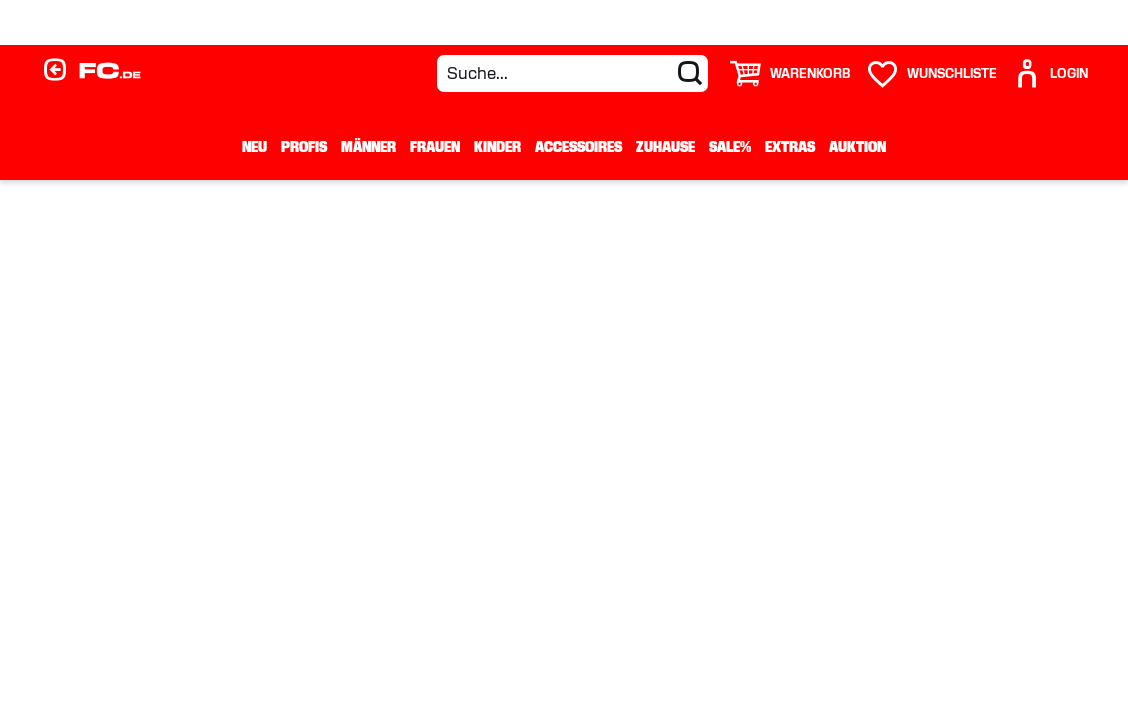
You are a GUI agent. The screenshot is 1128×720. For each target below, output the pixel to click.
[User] (1050, 73)
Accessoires (578, 147)
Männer (368, 147)
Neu (254, 147)
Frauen (435, 147)
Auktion (857, 147)
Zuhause (665, 147)
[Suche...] (572, 73)
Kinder (497, 147)
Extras (790, 147)
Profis (304, 147)
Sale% (730, 147)
